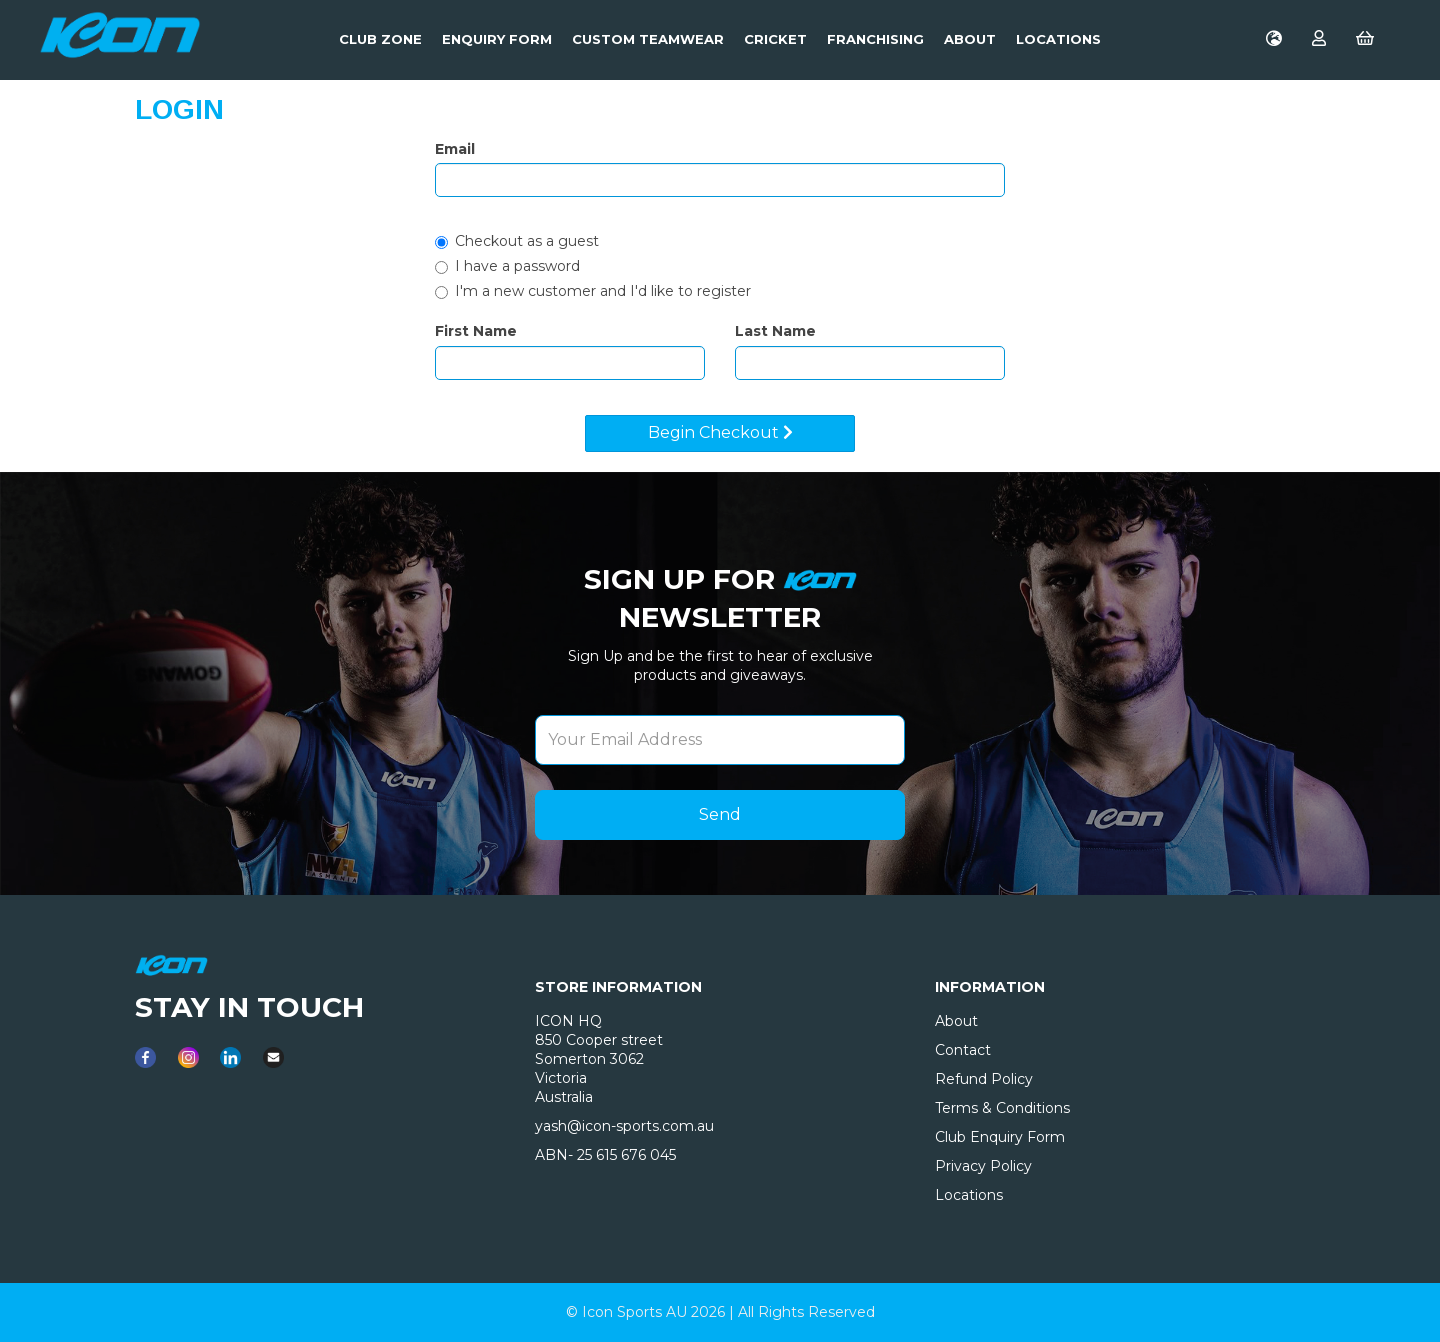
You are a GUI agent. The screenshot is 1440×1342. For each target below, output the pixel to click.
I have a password (507, 266)
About (970, 39)
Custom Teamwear (648, 39)
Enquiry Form (497, 39)
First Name (476, 331)
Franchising (875, 39)
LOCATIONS (1058, 39)
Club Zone (380, 39)
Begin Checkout (720, 432)
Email (455, 149)
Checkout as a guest (517, 241)
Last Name (775, 331)
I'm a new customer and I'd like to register (593, 291)
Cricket (775, 39)
